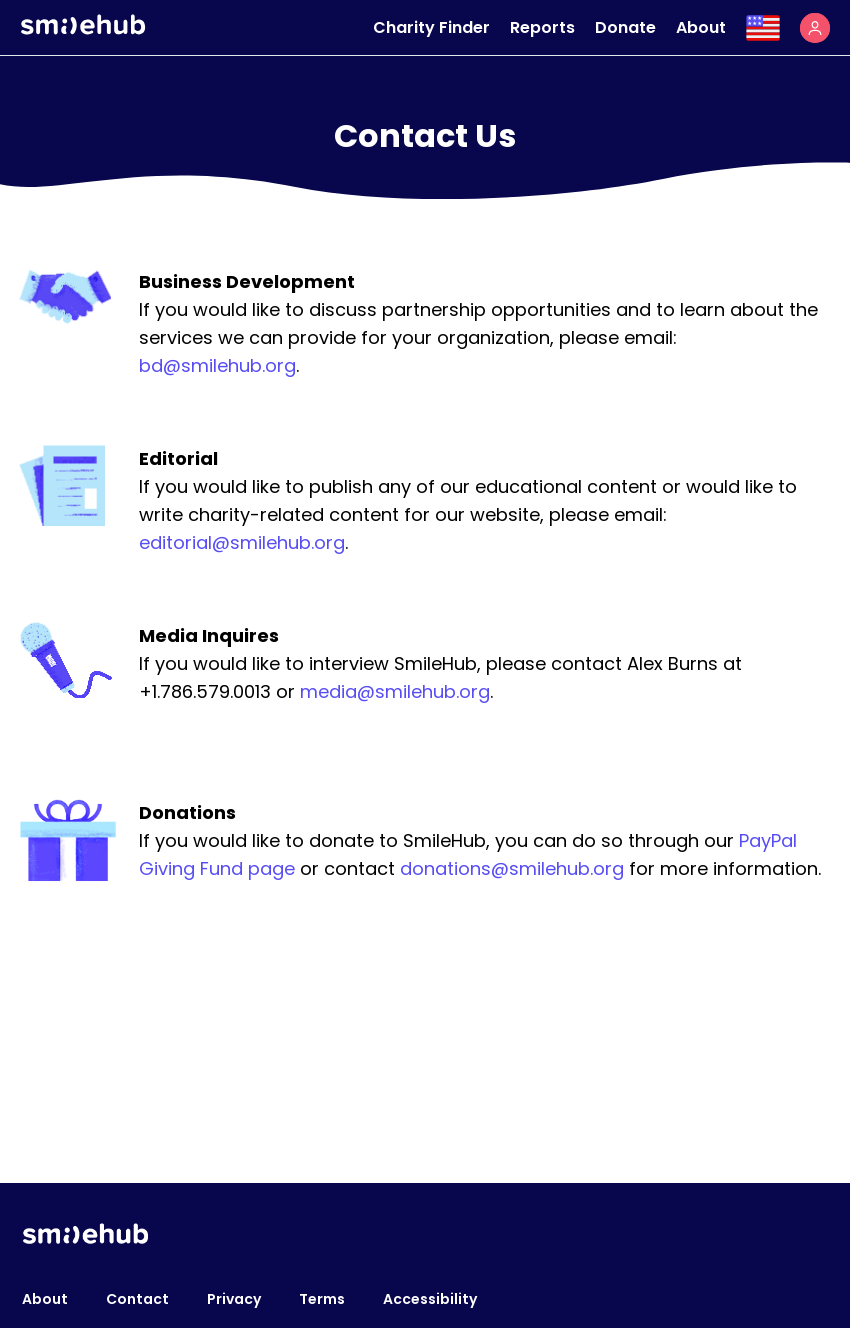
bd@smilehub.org (217, 365)
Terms (322, 1299)
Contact (137, 1299)
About (701, 27)
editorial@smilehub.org (242, 542)
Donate (625, 27)
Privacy (234, 1299)
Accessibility (430, 1299)
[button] (815, 28)
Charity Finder (431, 27)
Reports (542, 27)
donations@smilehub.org (512, 868)
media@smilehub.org (395, 691)
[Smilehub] (83, 29)
